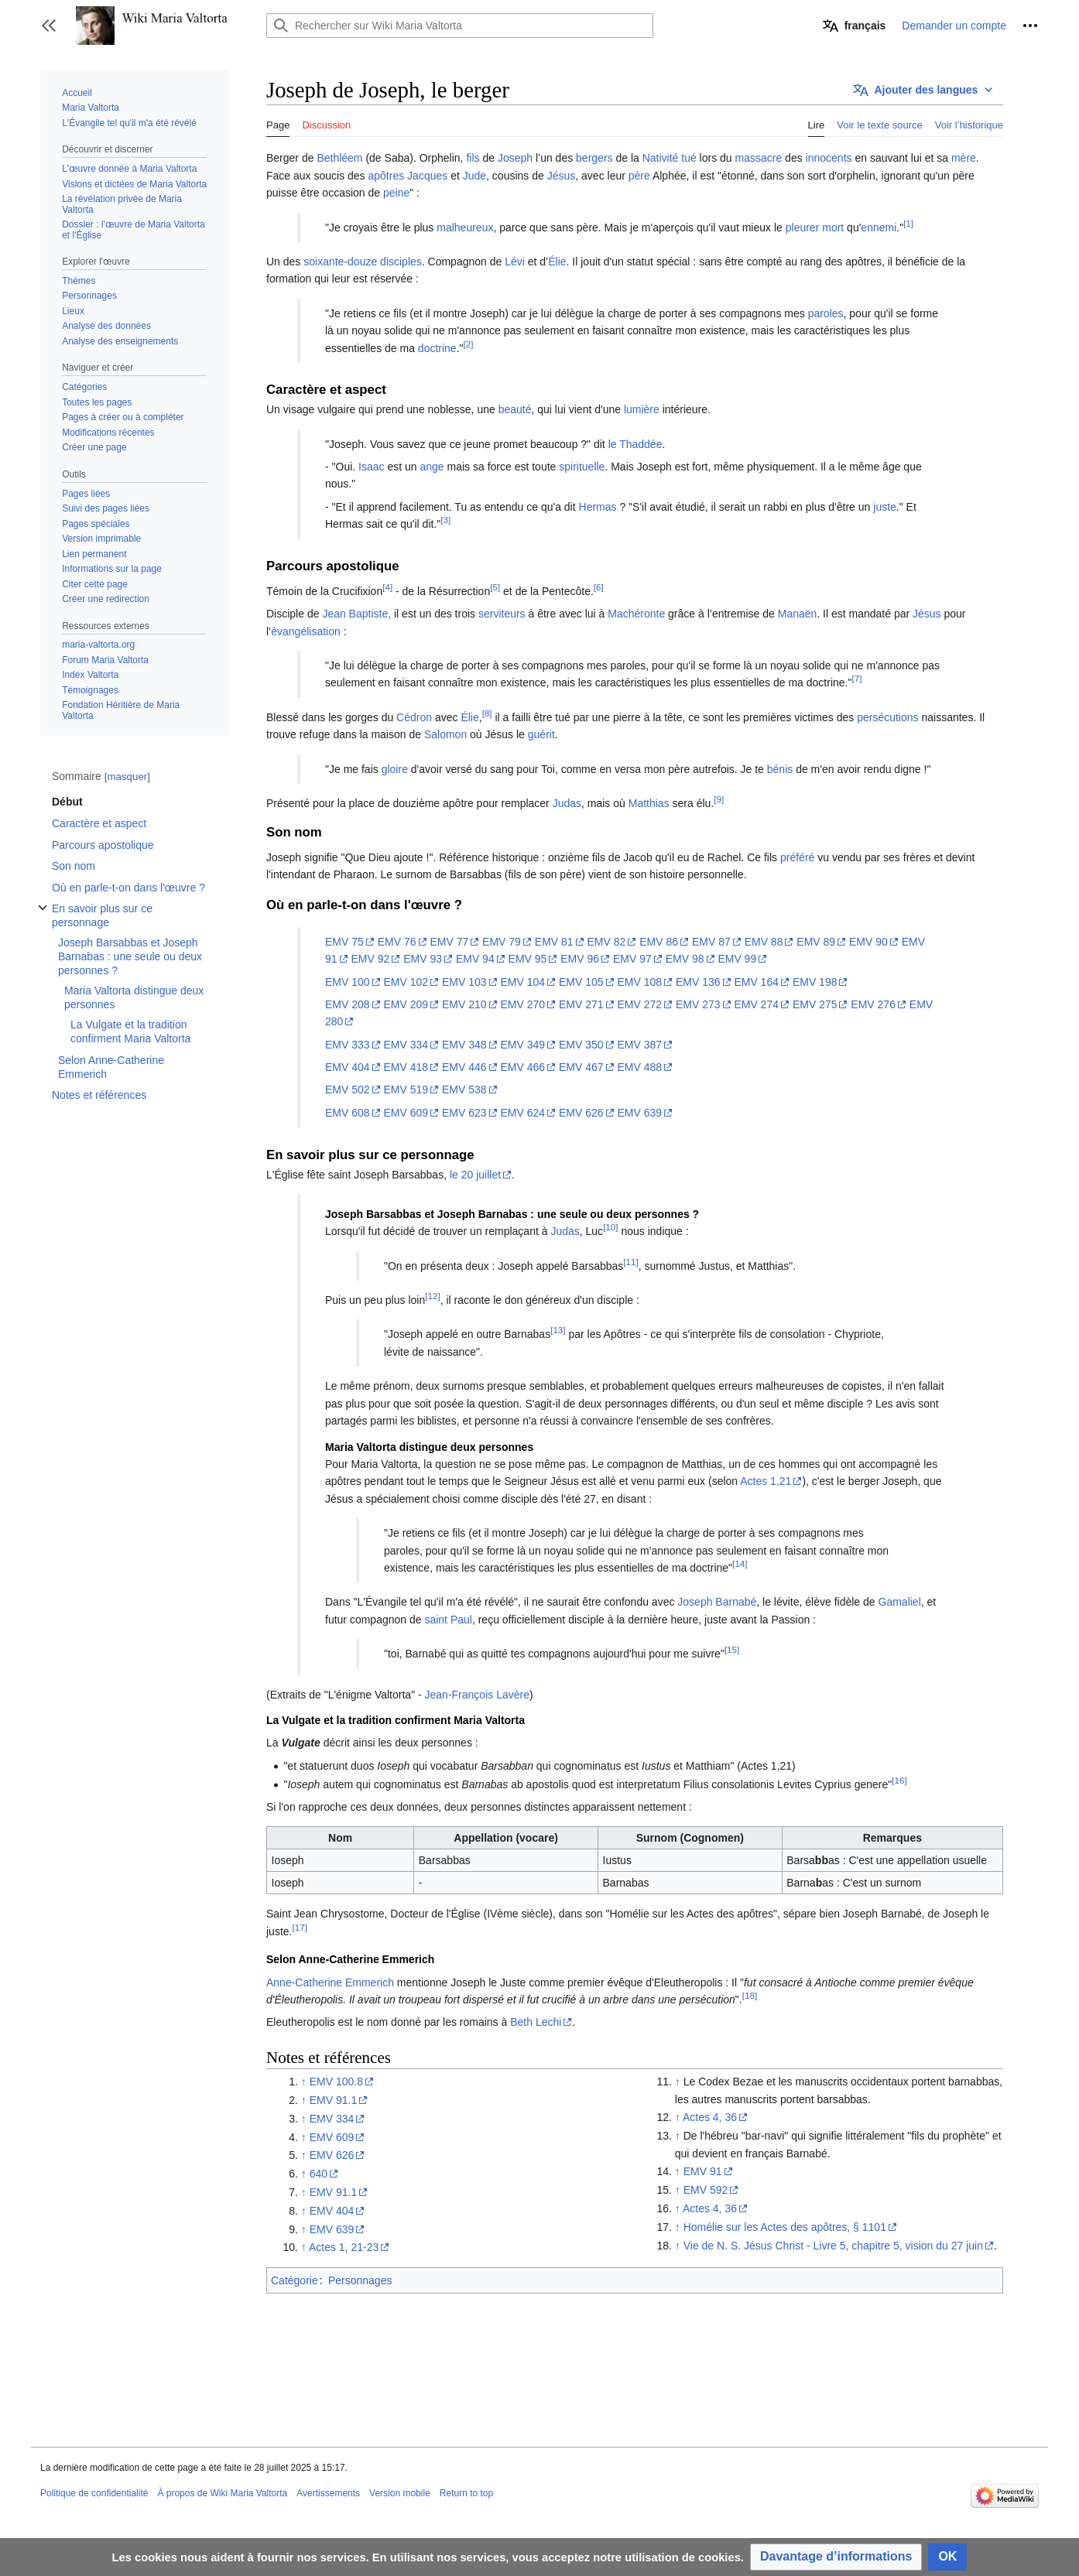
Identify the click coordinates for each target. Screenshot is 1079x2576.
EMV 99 (737, 959)
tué (688, 158)
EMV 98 (685, 959)
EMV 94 (475, 959)
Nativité (660, 158)
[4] (387, 587)
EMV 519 (405, 1089)
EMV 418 (405, 1067)
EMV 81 (554, 942)
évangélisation (306, 631)
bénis (780, 769)
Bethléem (339, 158)
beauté (515, 409)
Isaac (371, 466)
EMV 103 (464, 982)
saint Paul (447, 1619)
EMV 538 (464, 1089)
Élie (557, 261)
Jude (474, 175)
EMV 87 (711, 942)
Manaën (797, 613)
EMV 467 (581, 1067)
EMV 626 (581, 1113)
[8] (487, 713)
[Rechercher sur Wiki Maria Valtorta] (459, 25)
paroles (826, 313)
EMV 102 (405, 982)
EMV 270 (522, 1004)
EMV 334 (405, 1044)
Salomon (445, 734)
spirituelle (582, 466)
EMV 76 (397, 942)
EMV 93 (422, 959)
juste (884, 507)
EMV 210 (464, 1004)
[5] (495, 587)
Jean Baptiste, (356, 613)
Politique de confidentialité (94, 2493)
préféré (797, 857)
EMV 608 (347, 1113)
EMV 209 (405, 1004)
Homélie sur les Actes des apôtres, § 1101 (784, 2227)
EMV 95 (528, 959)
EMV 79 (501, 942)
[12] (432, 1296)
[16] (899, 1780)
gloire (395, 769)
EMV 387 (639, 1044)
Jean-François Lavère (477, 1694)
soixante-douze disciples (362, 261)
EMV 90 (868, 942)
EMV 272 (639, 1004)
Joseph (515, 158)
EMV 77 (449, 942)
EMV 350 (581, 1044)
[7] (856, 679)
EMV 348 (464, 1044)
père (639, 175)
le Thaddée (635, 444)
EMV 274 (756, 1004)
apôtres (386, 175)
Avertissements (328, 2493)
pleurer (803, 227)
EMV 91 (702, 2171)
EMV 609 (405, 1113)
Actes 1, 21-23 (344, 2247)
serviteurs (502, 613)
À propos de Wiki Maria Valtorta (222, 2493)
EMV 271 (581, 1004)
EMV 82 (606, 942)
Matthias (649, 803)
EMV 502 (347, 1089)
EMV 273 (698, 1004)
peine (396, 192)
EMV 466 (522, 1067)
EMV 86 (658, 942)
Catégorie (294, 2280)
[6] (599, 587)
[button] (49, 25)
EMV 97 (632, 959)
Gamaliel (900, 1602)
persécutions (887, 717)
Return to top (466, 2493)
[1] (908, 223)
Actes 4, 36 (710, 2117)
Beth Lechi (535, 2022)
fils (472, 158)
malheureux (465, 227)
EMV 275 (815, 1004)
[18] (749, 1995)
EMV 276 (873, 1004)
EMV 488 (639, 1067)
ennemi (878, 227)
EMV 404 (347, 1067)
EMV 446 (464, 1067)
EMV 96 (579, 959)
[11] (630, 1262)
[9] (719, 799)
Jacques (427, 175)
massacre (759, 158)
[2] (469, 344)
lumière (641, 409)
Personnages (360, 2280)
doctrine (437, 348)
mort (833, 227)
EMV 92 (370, 959)
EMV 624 (522, 1113)
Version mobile (399, 2493)
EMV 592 (705, 2190)
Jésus (561, 175)
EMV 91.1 (333, 2100)
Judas (567, 803)
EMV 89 (815, 942)
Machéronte (636, 613)
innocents (829, 158)
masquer (127, 776)
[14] (739, 1563)
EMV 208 (347, 1004)
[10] (610, 1228)
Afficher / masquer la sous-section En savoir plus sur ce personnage (42, 915)
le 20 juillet (475, 1174)
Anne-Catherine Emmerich (330, 1982)
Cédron (414, 717)
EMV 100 (347, 982)
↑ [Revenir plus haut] (304, 2081)
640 (318, 2173)
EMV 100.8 (336, 2081)
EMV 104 (522, 982)
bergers (594, 158)
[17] (299, 1927)
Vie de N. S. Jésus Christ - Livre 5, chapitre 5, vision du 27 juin (833, 2245)
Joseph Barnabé (716, 1602)
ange (432, 466)
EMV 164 (756, 982)
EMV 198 (815, 982)
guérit (541, 734)
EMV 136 (698, 982)
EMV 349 (522, 1044)
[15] (731, 1649)
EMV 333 (347, 1044)
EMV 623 (464, 1113)
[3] (445, 520)
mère (963, 158)
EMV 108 (639, 982)
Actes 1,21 (765, 1481)
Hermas (598, 507)
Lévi (515, 261)
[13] (557, 1331)
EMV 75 (344, 942)
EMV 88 (764, 942)
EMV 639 (639, 1113)
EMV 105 (581, 982)
